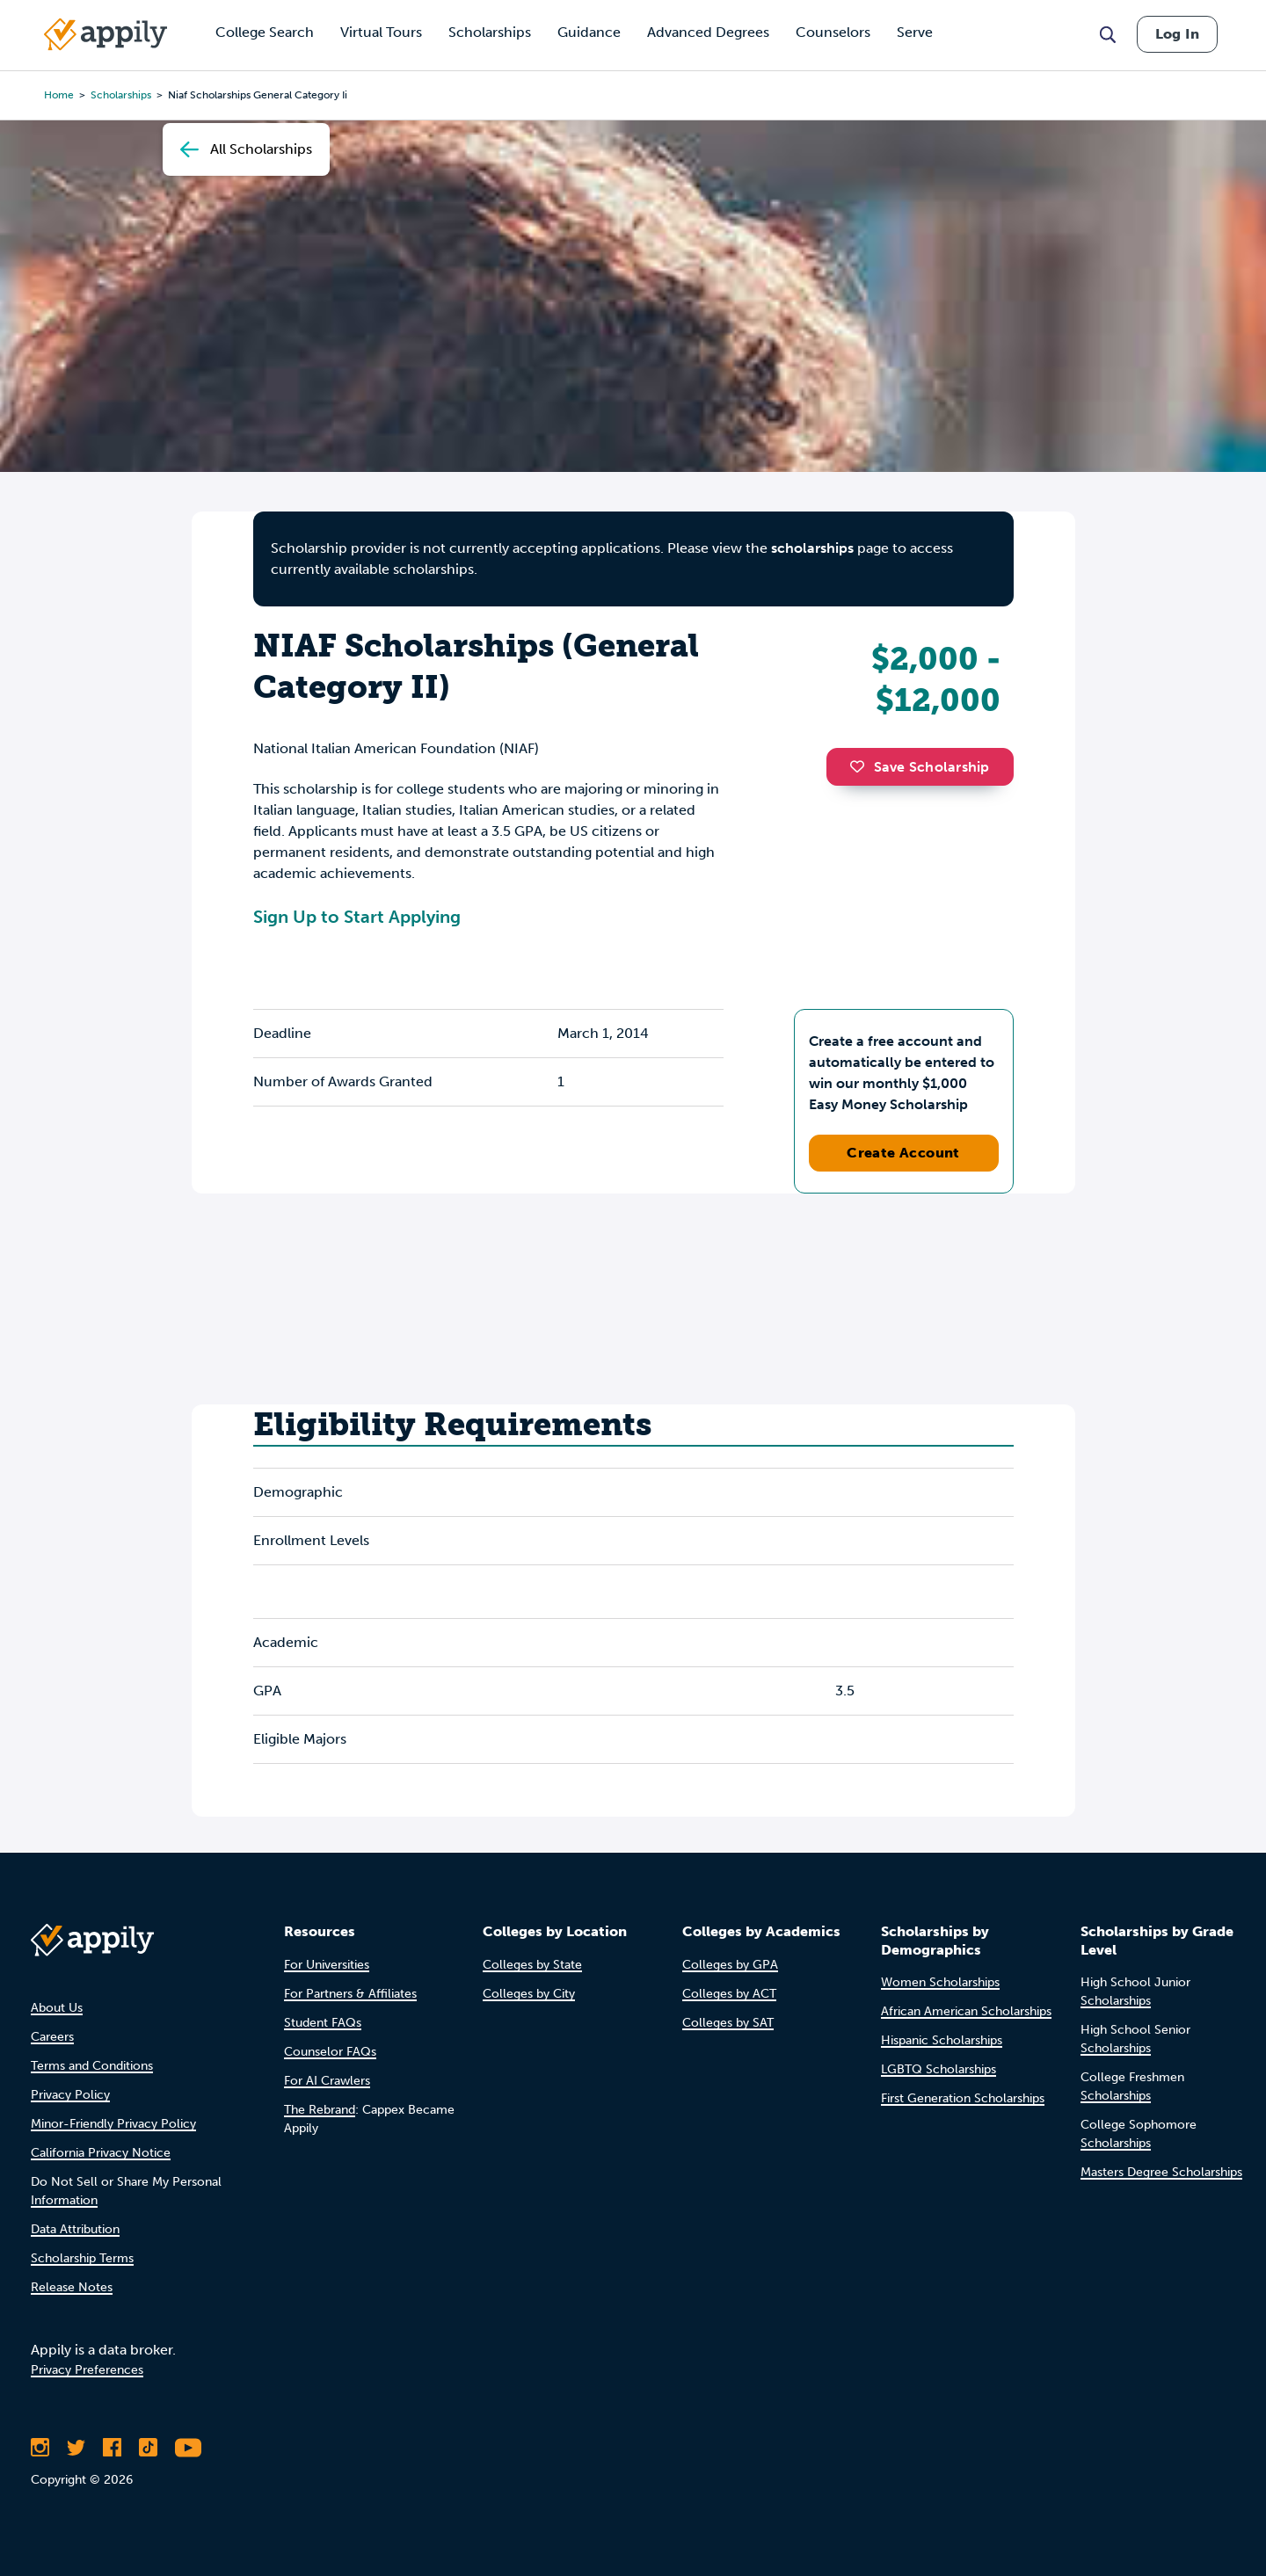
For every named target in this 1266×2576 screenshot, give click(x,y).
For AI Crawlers (327, 2080)
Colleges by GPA (730, 1964)
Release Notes (72, 2287)
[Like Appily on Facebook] (112, 2448)
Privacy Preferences (87, 2369)
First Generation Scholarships (962, 2098)
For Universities (326, 1964)
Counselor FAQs (330, 2051)
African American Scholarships (966, 2011)
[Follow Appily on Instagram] (40, 2448)
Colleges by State (532, 1964)
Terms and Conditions (92, 2065)
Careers (52, 2036)
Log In (1177, 33)
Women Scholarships (940, 1982)
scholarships (812, 548)
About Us (57, 2007)
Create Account (903, 1152)
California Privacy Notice (101, 2152)
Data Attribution (75, 2229)
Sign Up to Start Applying (357, 916)
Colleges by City (529, 1993)
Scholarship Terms (82, 2258)
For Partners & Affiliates (350, 1993)
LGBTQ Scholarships (938, 2069)
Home (59, 95)
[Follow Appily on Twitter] (76, 2448)
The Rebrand (319, 2109)
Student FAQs (322, 2022)
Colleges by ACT (729, 1993)
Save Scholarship (919, 766)
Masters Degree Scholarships (1161, 2172)
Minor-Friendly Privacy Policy (113, 2123)
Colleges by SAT (728, 2022)
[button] (861, 766)
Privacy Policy (70, 2094)
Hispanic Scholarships (941, 2040)
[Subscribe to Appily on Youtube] (188, 2448)
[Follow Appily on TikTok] (148, 2448)
